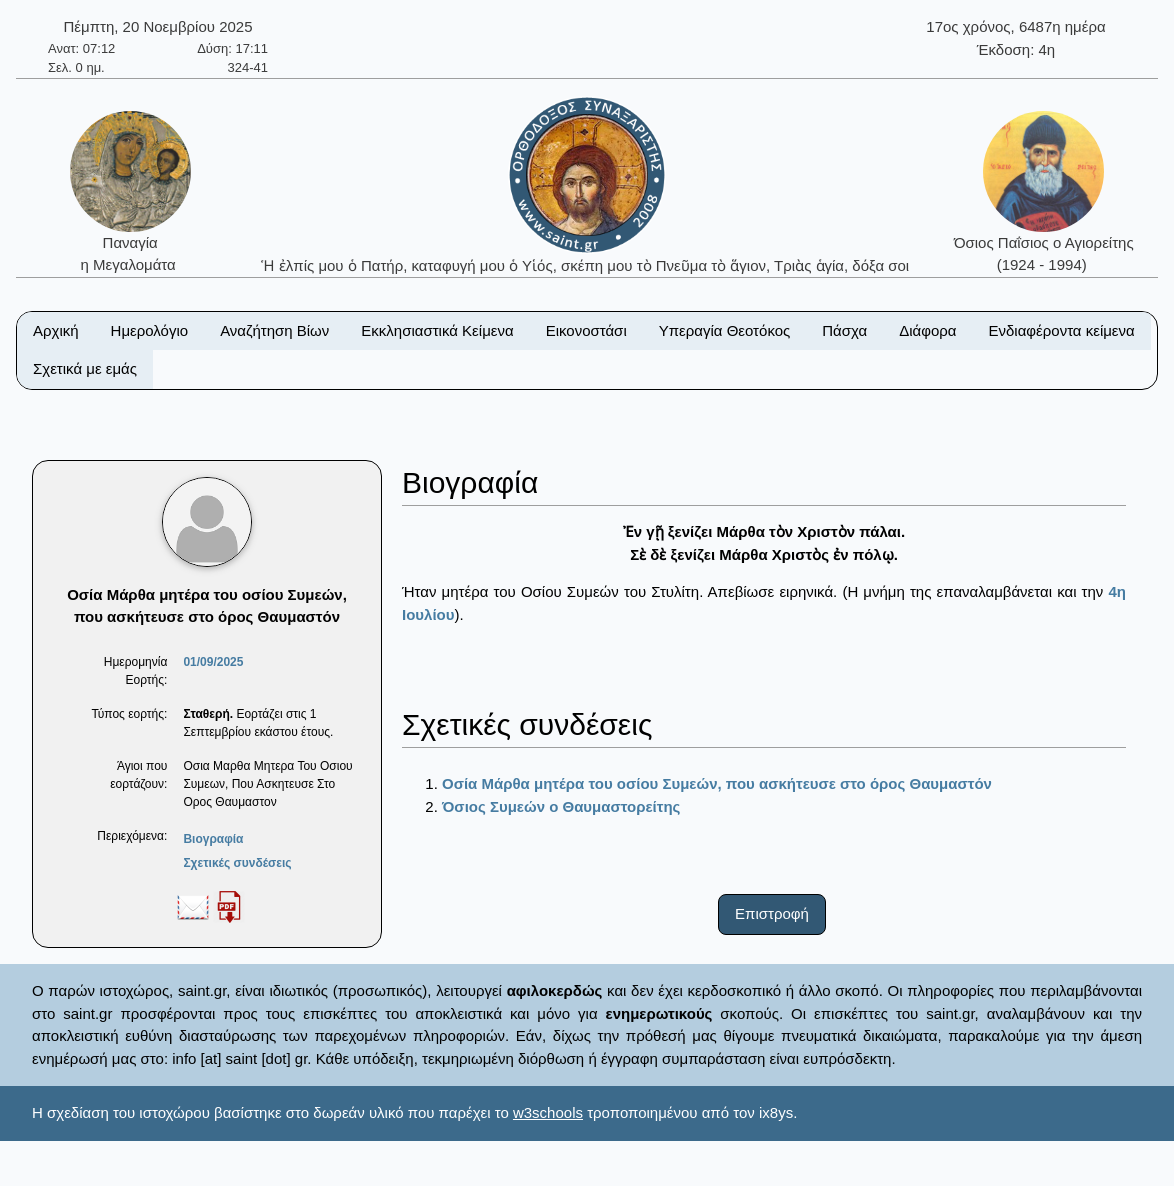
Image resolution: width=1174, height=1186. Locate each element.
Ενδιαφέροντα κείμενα (1062, 330)
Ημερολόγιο (150, 330)
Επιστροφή (772, 913)
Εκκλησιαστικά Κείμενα (437, 330)
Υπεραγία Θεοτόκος (725, 330)
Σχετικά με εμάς (85, 368)
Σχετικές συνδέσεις (237, 863)
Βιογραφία (213, 839)
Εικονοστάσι (586, 330)
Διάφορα (927, 330)
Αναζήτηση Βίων (274, 330)
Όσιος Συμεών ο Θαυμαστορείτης (561, 806)
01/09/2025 (213, 662)
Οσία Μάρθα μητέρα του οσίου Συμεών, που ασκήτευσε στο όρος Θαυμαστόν (717, 783)
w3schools (548, 1112)
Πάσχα (844, 330)
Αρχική (56, 330)
